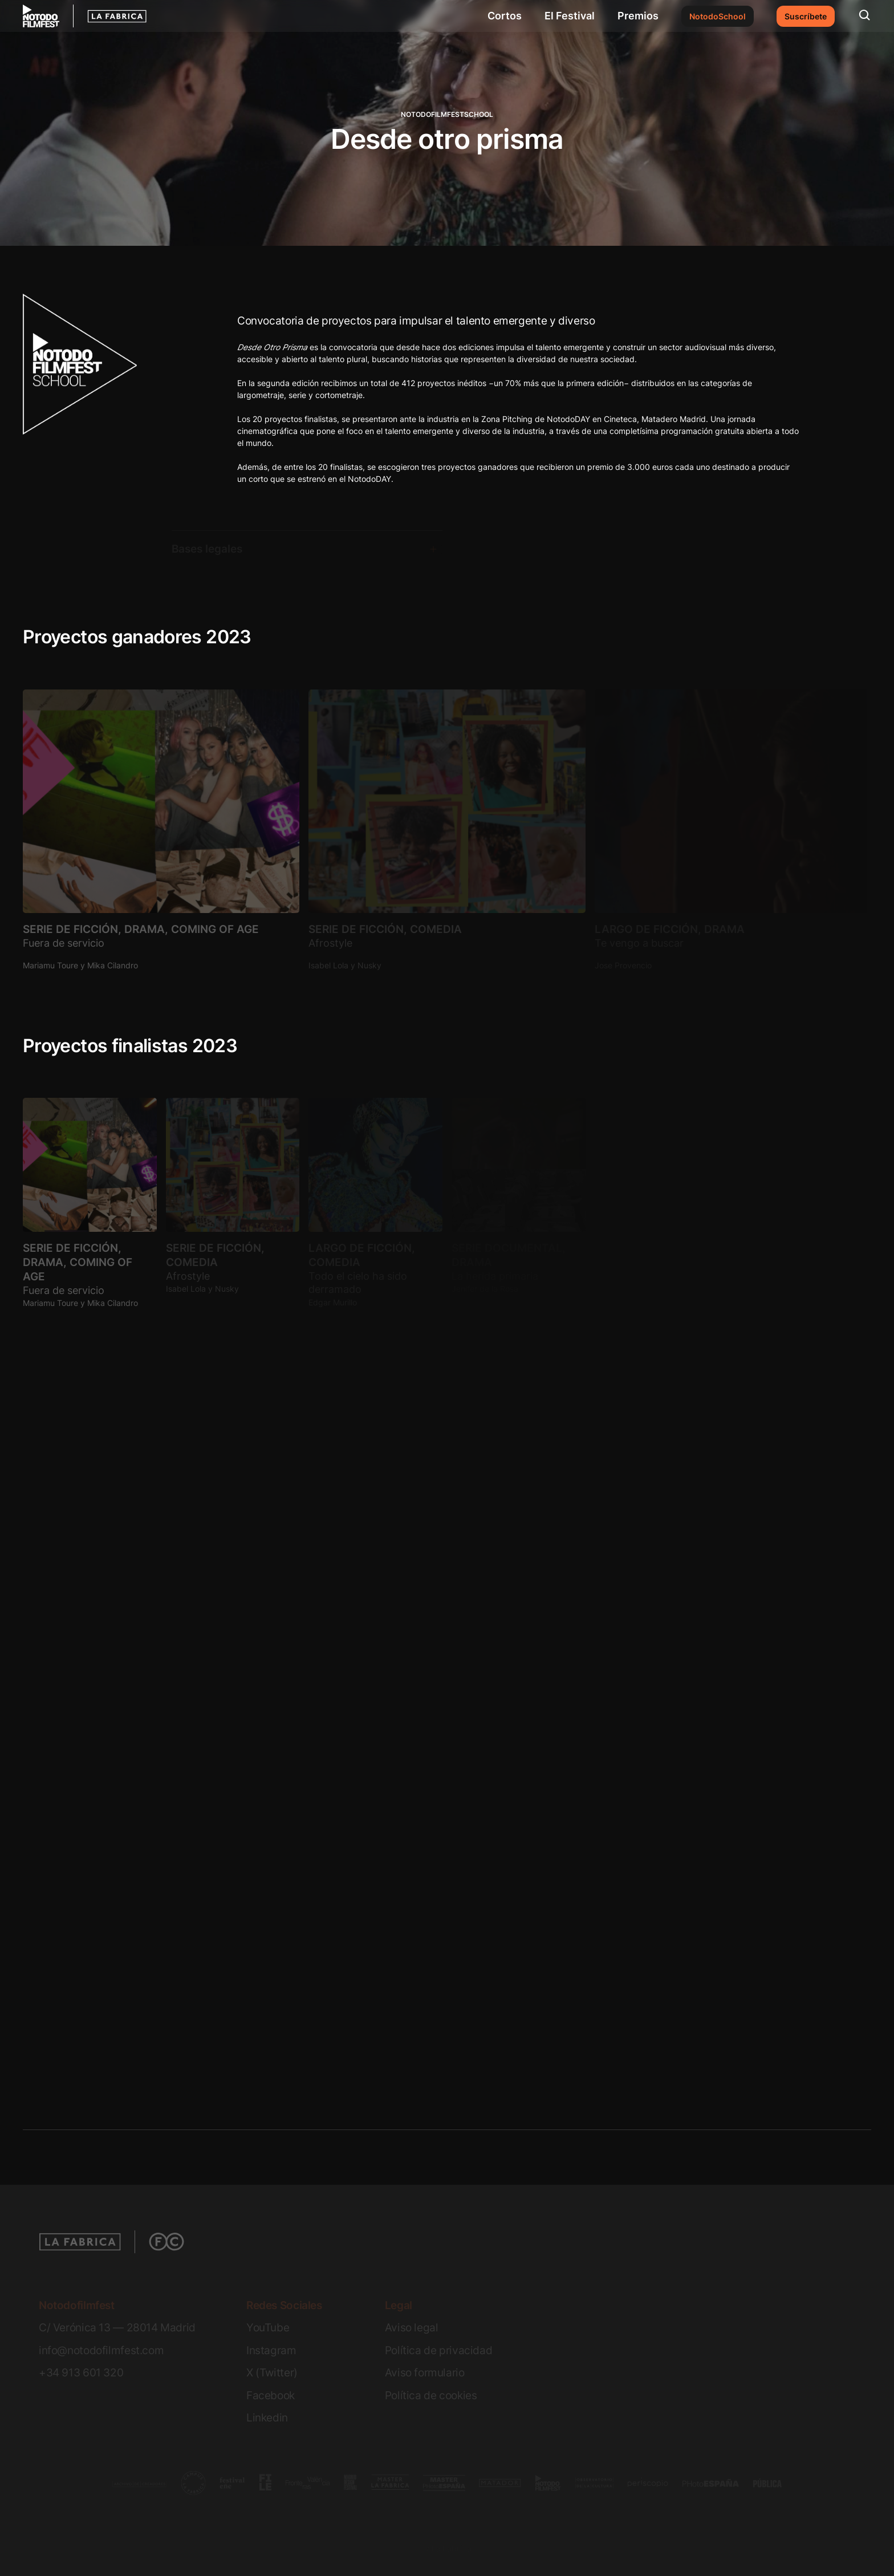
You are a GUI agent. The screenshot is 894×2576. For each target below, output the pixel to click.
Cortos (504, 16)
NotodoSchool (717, 16)
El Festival (569, 16)
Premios (638, 16)
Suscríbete (806, 16)
